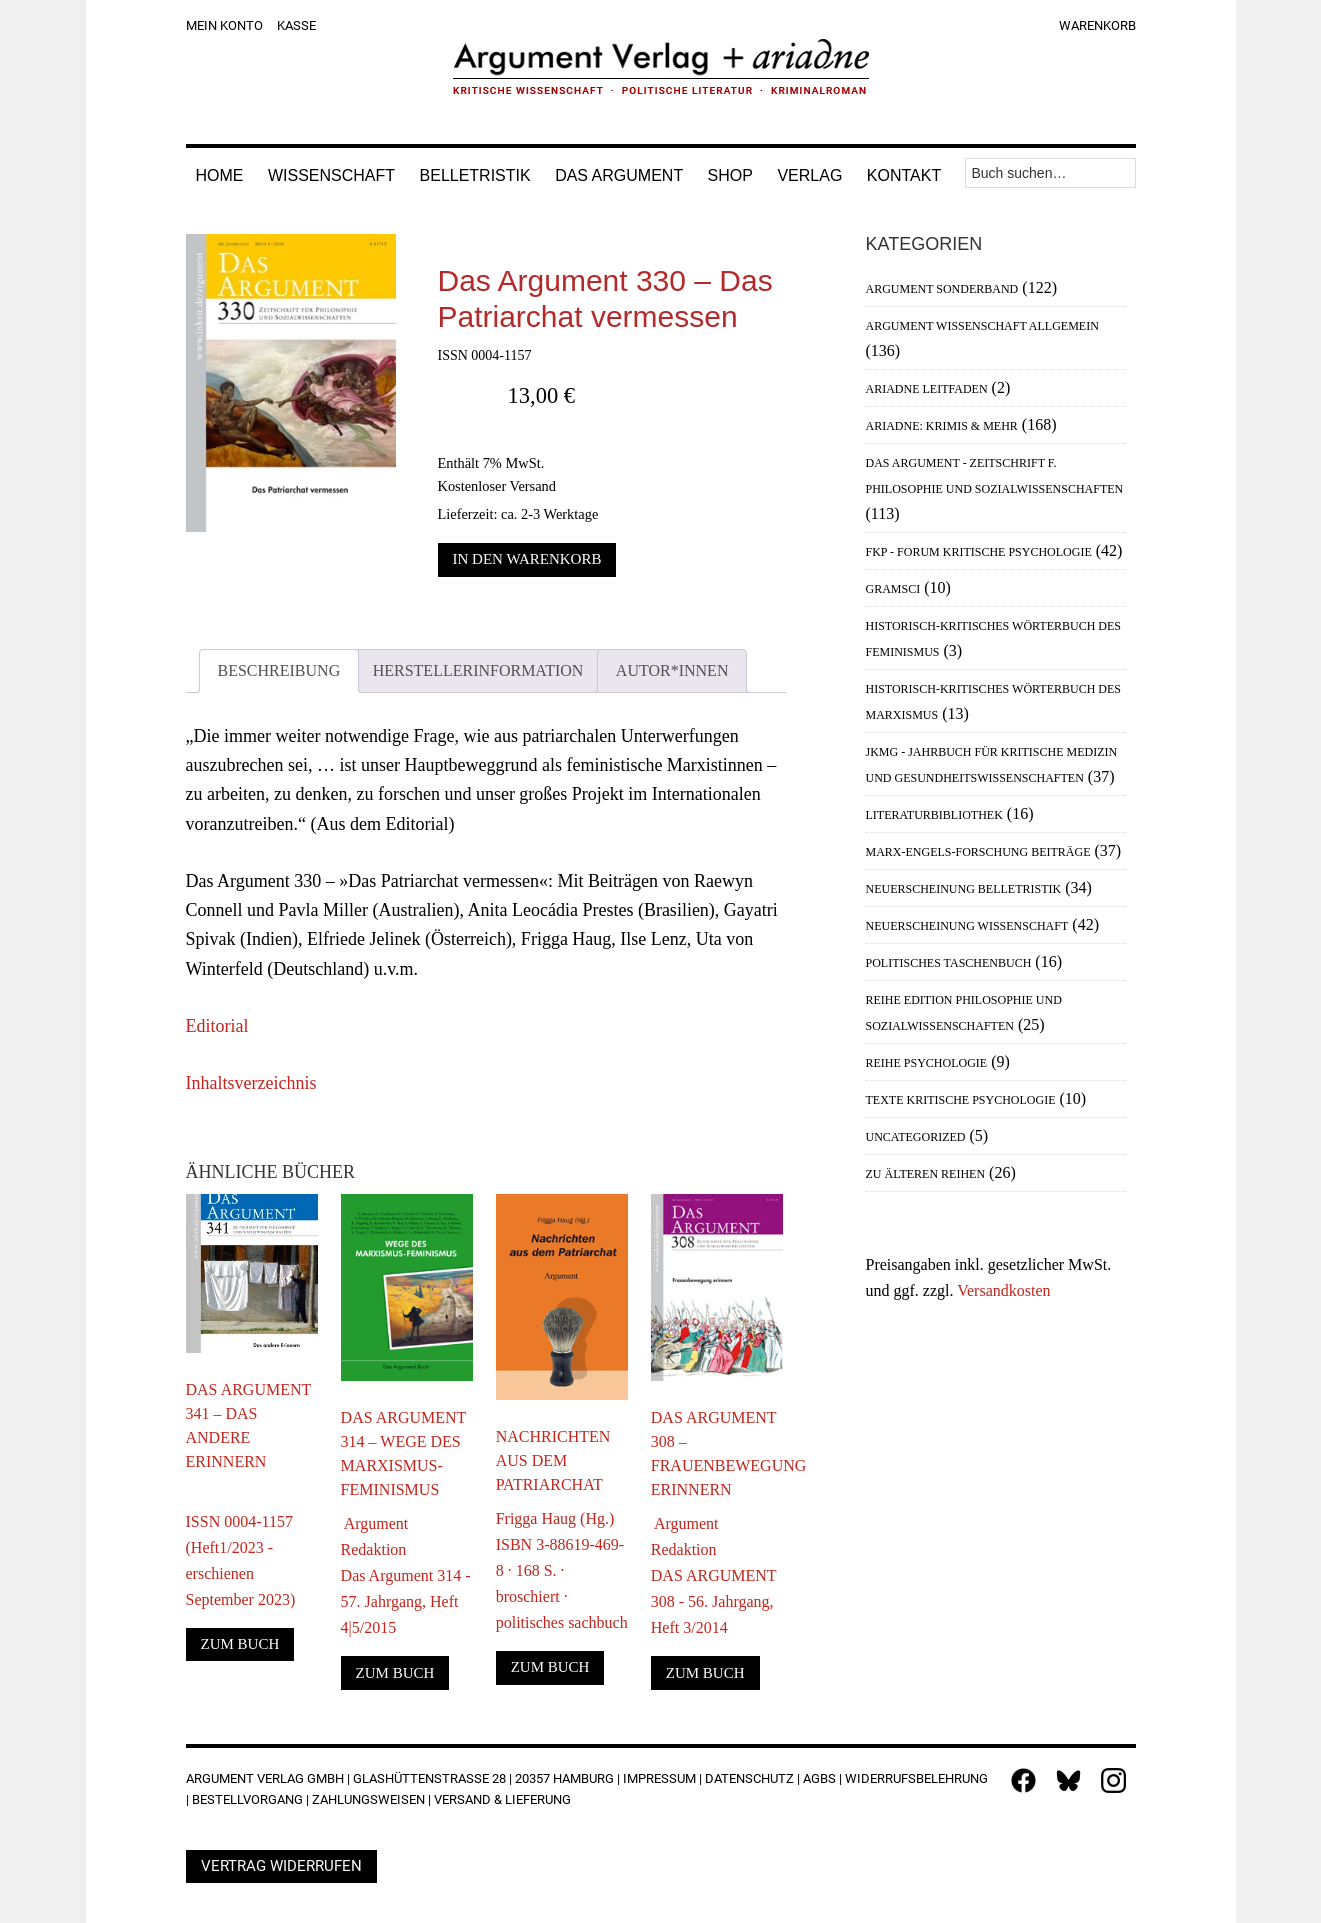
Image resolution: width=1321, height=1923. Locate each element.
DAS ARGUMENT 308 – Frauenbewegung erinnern (717, 1453)
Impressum (659, 1778)
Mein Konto (224, 25)
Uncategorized (916, 1137)
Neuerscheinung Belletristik (964, 889)
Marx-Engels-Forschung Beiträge (978, 852)
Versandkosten (1003, 1290)
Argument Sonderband (942, 289)
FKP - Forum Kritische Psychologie (979, 552)
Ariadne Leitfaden (927, 389)
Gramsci (893, 589)
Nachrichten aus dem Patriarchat (553, 1460)
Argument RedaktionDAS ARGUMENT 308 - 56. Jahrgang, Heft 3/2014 (714, 1575)
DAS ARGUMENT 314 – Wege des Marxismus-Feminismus (404, 1453)
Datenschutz (749, 1778)
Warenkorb (1097, 25)
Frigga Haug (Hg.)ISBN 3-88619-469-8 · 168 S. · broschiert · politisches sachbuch (562, 1570)
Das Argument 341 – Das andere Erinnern (249, 1425)
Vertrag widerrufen (281, 1866)
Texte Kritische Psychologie (961, 1100)
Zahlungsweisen (368, 1799)
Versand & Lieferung (502, 1799)
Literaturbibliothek (934, 815)
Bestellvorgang (247, 1799)
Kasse (296, 25)
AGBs (819, 1778)
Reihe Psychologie (927, 1063)
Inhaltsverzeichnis (251, 1083)
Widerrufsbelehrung (916, 1778)
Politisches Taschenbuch (949, 963)
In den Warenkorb (527, 559)
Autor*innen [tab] (672, 670)
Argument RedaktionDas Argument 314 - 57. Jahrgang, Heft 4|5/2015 (406, 1575)
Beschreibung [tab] (279, 670)
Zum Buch (240, 1644)
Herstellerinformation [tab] (478, 670)
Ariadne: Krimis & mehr (942, 426)
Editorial (217, 1026)
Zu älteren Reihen (926, 1174)
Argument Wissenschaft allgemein (982, 326)
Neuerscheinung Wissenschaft (967, 926)
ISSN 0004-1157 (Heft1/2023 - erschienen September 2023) (241, 1547)
